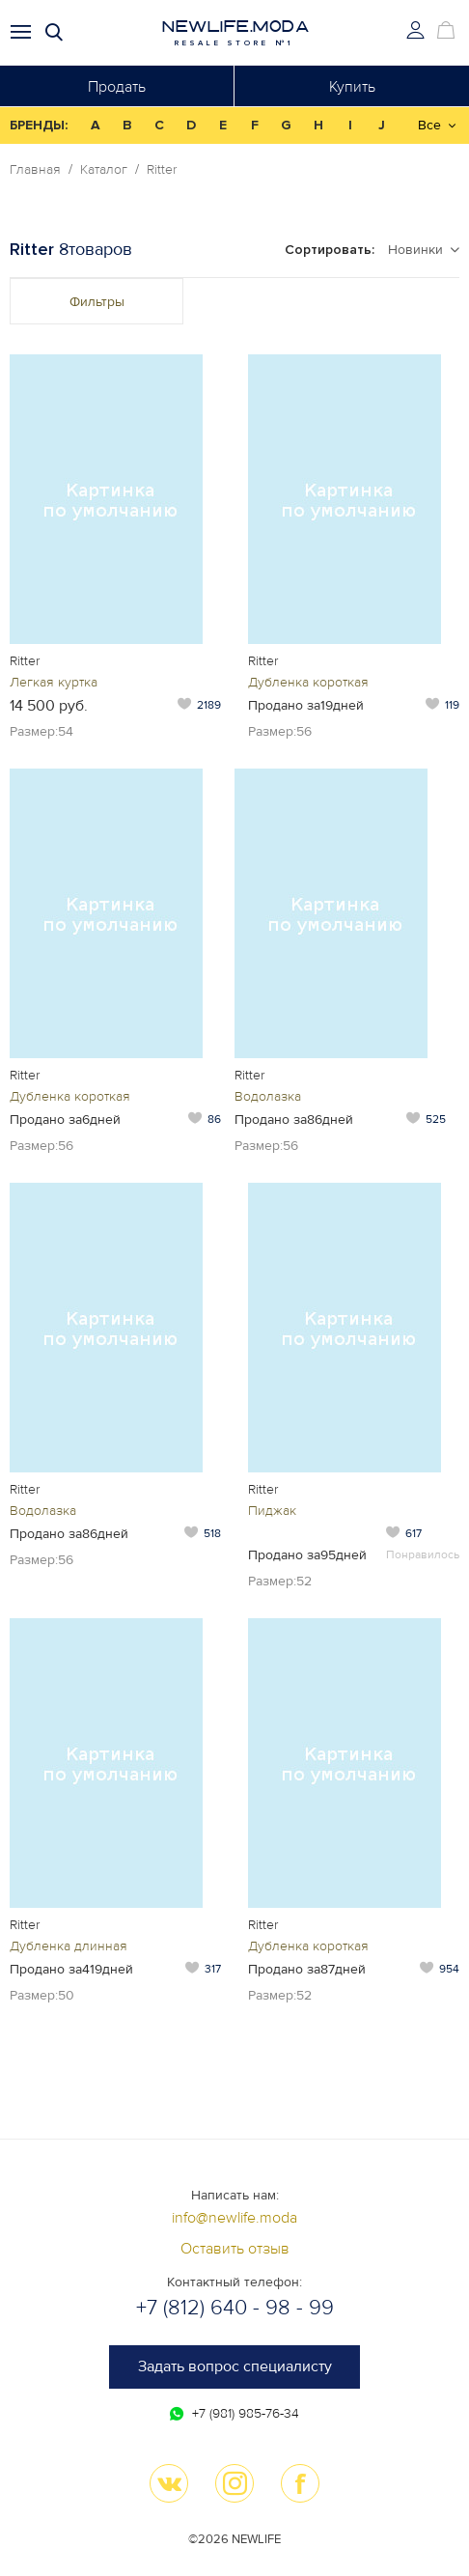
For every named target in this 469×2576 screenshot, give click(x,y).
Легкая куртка (53, 682)
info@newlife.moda (234, 2217)
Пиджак (272, 1510)
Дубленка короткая (308, 682)
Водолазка (267, 1096)
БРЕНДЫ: (39, 125)
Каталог (103, 170)
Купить (352, 87)
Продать (117, 87)
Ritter (162, 170)
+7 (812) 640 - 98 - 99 (235, 2308)
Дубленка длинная (68, 1946)
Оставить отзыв (235, 2248)
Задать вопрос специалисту (235, 2366)
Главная (35, 170)
